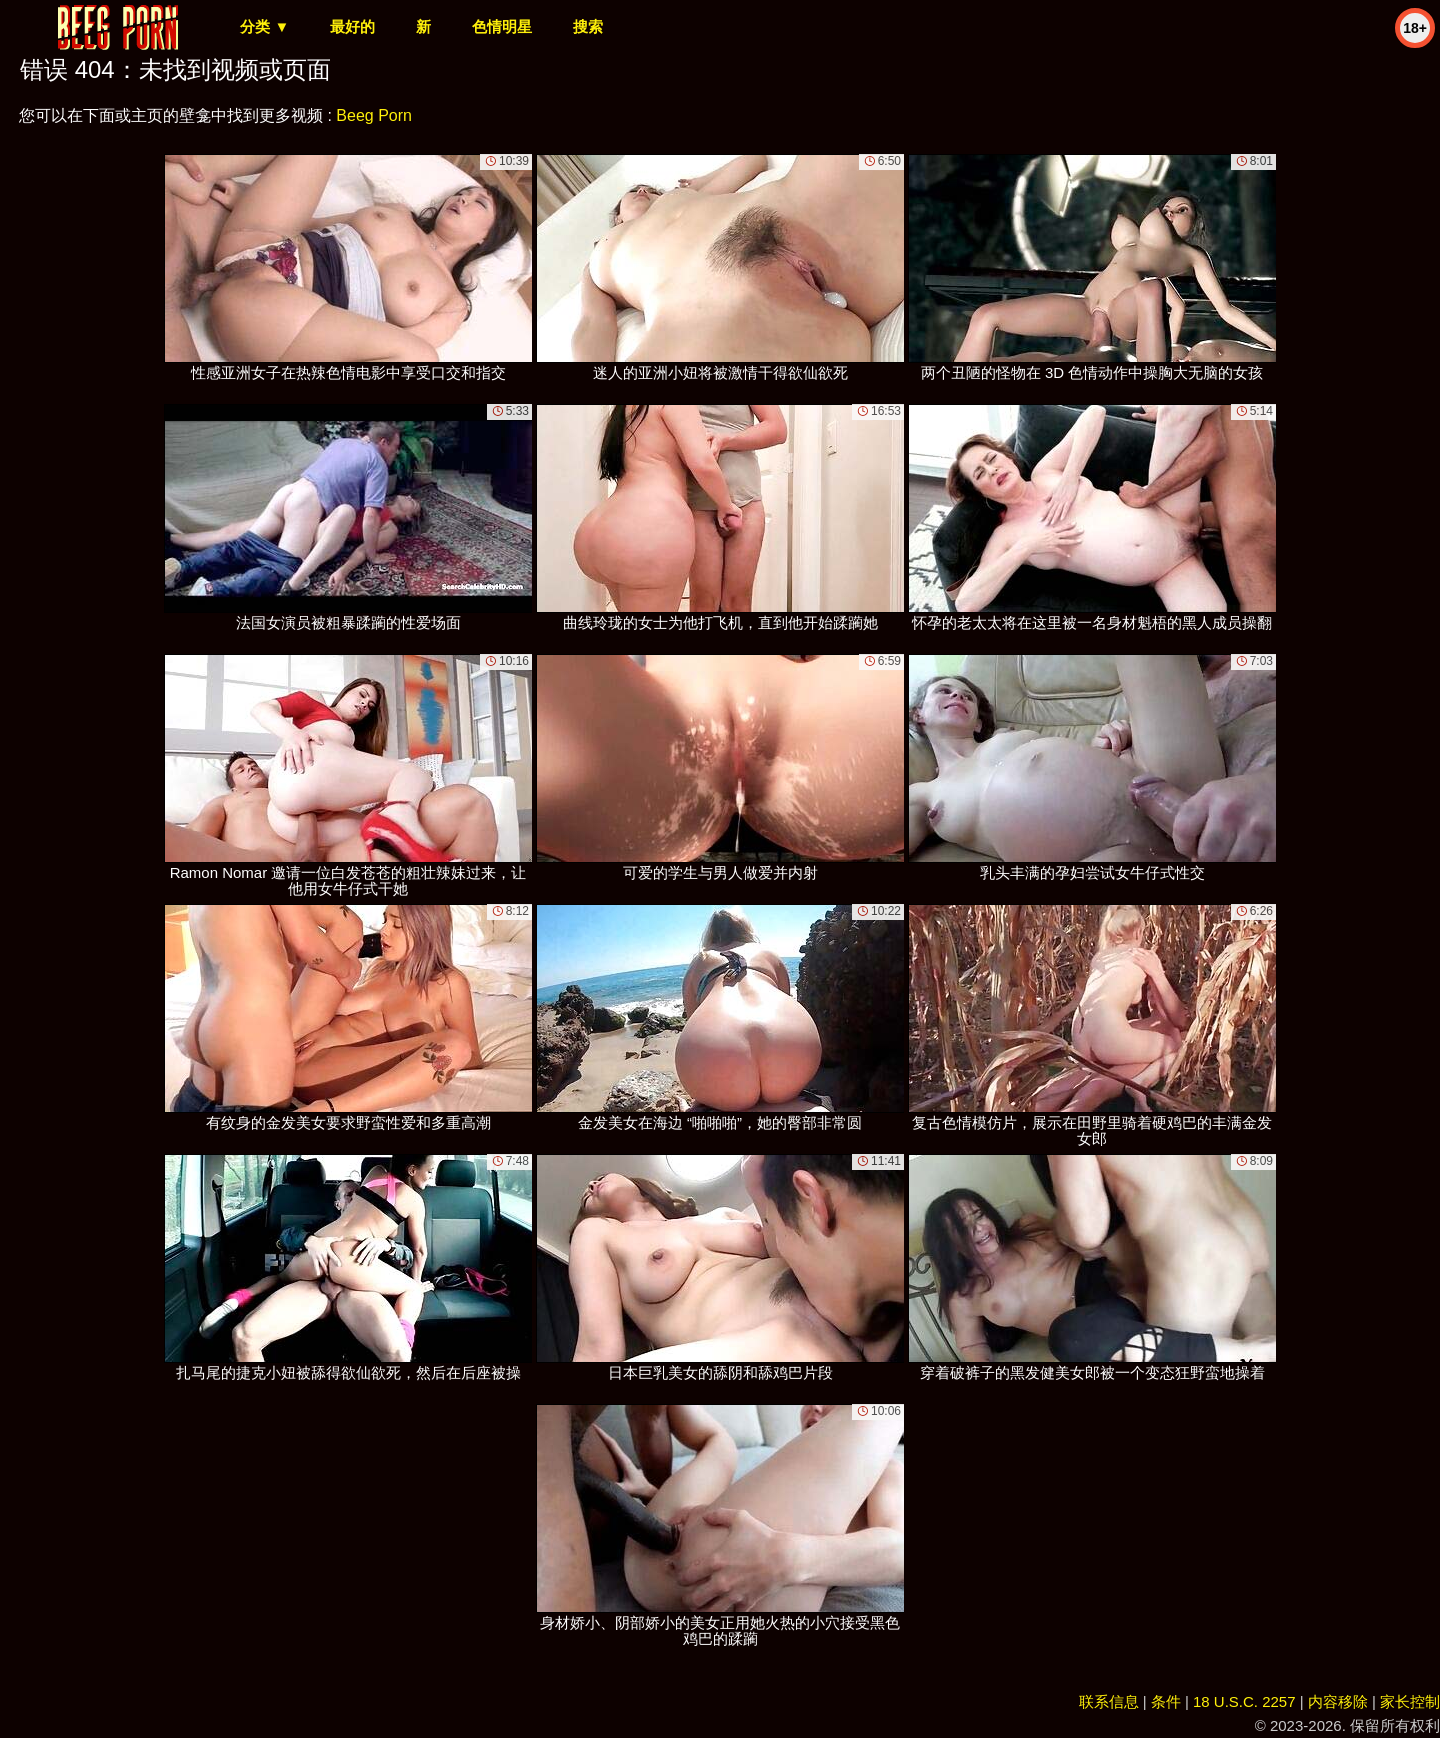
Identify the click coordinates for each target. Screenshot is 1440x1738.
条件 (1166, 1701)
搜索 (588, 26)
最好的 (352, 26)
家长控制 (1410, 1701)
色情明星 (502, 26)
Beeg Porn (374, 115)
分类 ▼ (264, 26)
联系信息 (1109, 1701)
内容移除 (1338, 1701)
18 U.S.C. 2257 (1244, 1701)
